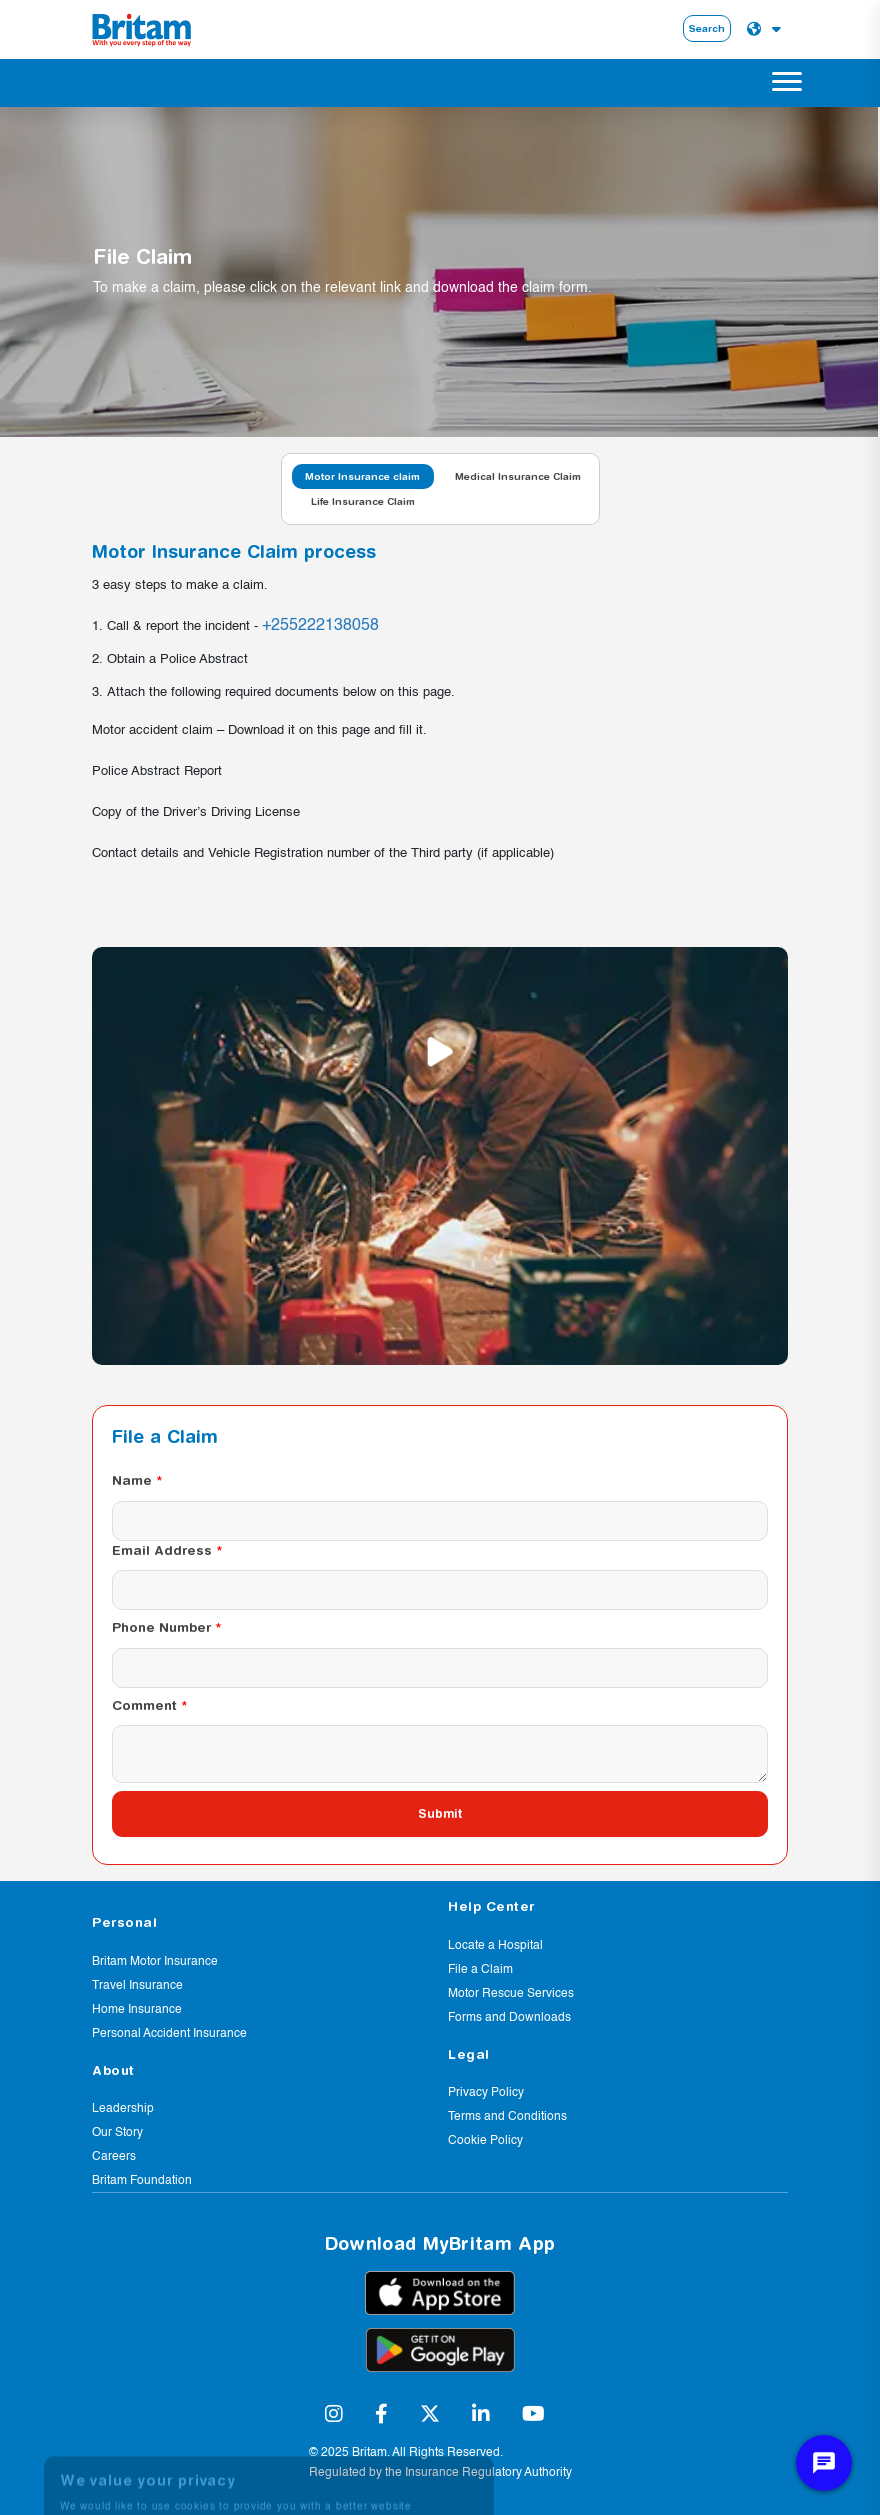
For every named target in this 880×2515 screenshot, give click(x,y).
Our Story (117, 2133)
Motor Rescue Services (511, 1994)
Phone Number (161, 1627)
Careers (114, 2157)
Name (132, 1480)
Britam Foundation (142, 2181)
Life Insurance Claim (363, 501)
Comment (144, 1705)
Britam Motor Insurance (155, 1962)
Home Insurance (137, 2010)
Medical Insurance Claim (518, 476)
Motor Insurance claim (362, 476)
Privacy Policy (486, 2093)
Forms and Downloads (509, 2018)
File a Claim (480, 1970)
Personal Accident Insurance (169, 2034)
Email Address (162, 1550)
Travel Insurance (137, 1986)
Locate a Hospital (495, 1946)
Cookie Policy (485, 2141)
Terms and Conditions (507, 2117)
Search (707, 28)
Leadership (123, 2109)
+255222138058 (320, 626)
